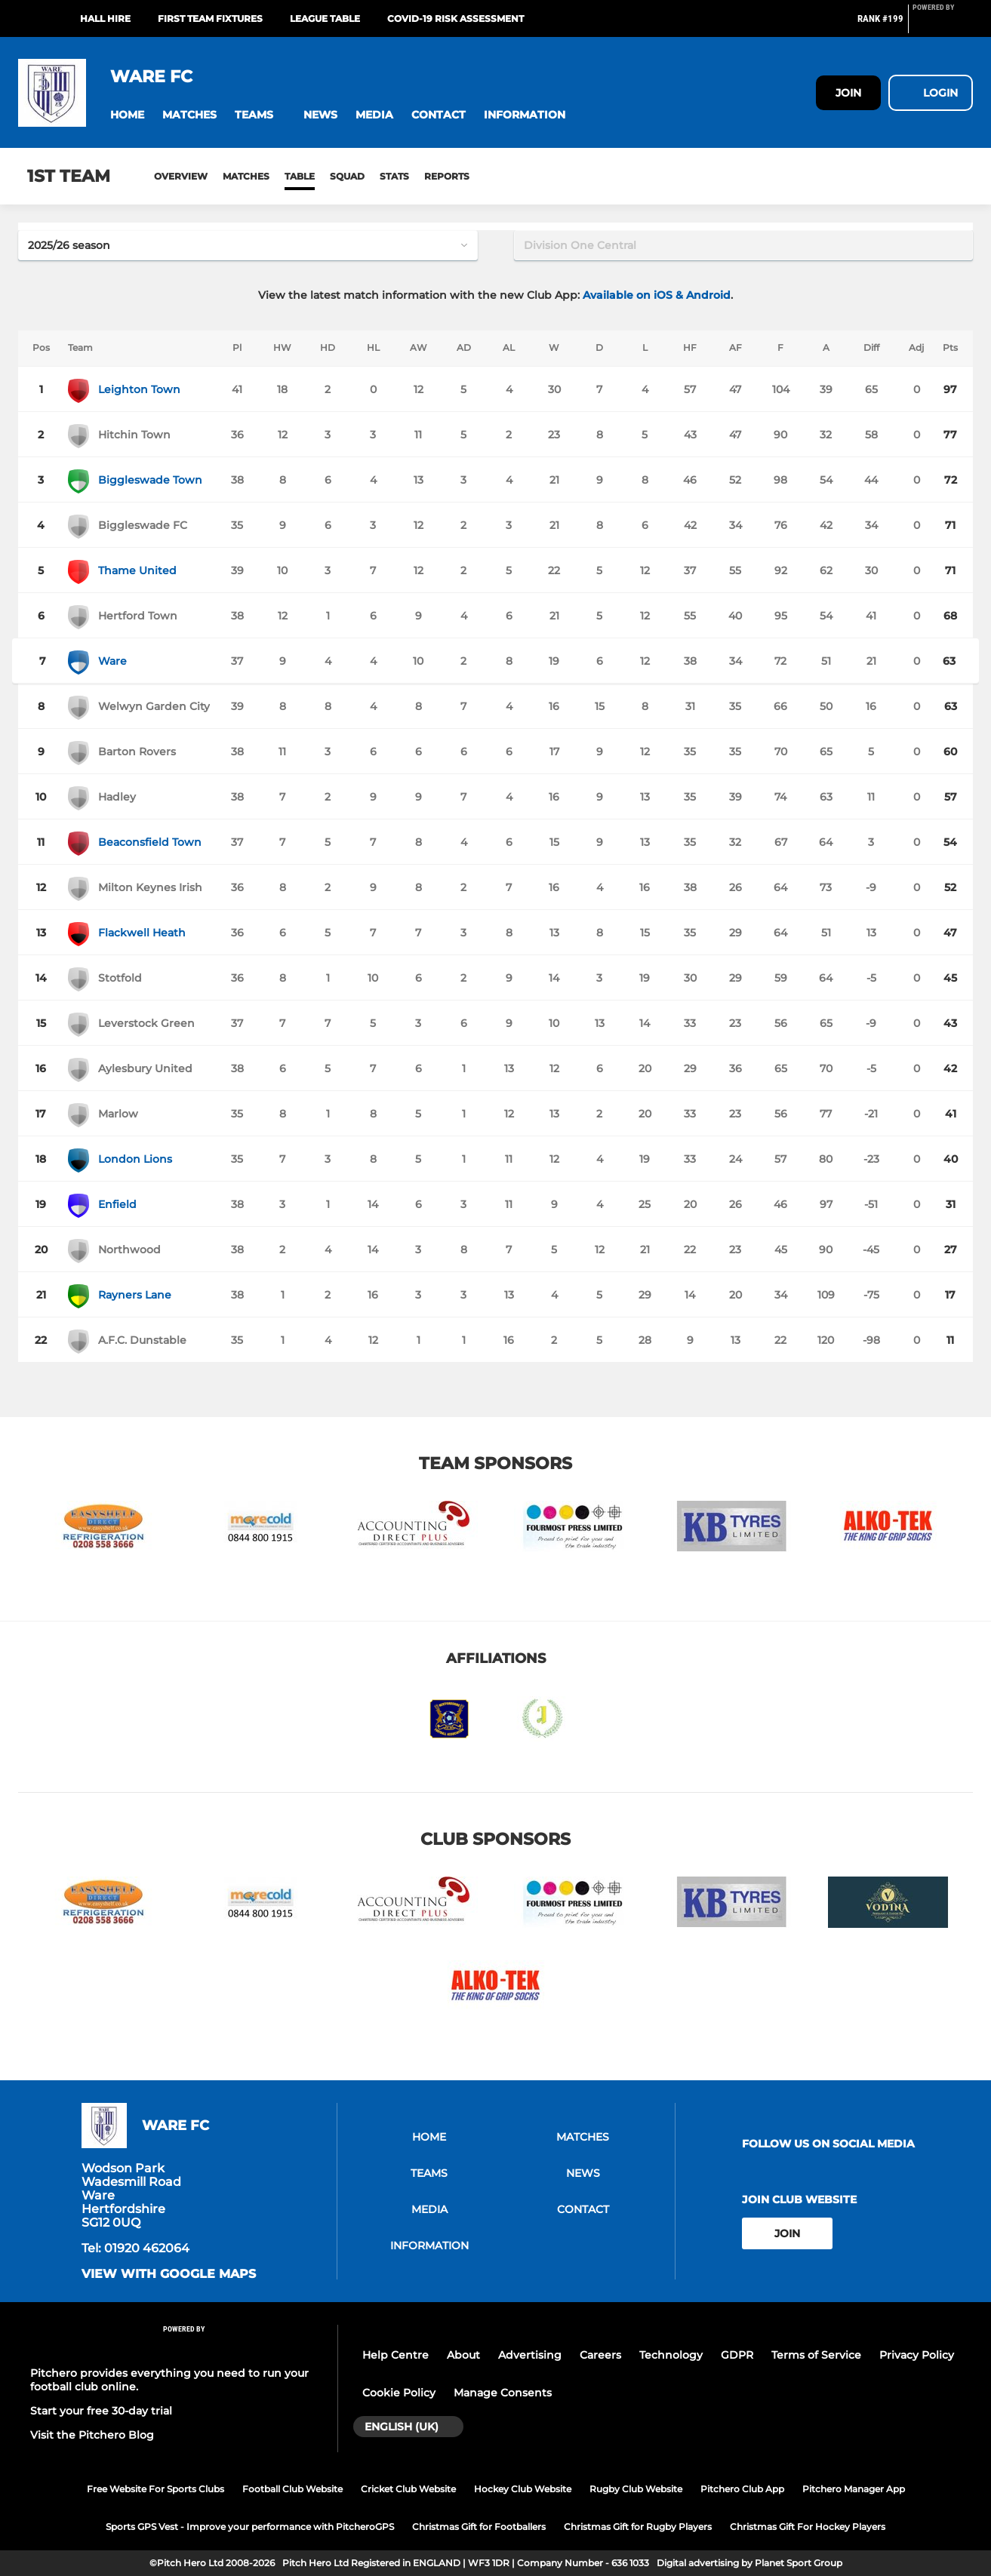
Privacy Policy (916, 2355)
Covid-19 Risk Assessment (455, 18)
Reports (446, 176)
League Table (325, 18)
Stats (394, 176)
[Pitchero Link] (943, 25)
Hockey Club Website (522, 2489)
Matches (246, 176)
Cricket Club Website (408, 2489)
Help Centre (395, 2355)
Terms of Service (816, 2355)
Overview (181, 176)
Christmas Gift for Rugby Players (638, 2526)
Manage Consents (503, 2392)
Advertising (530, 2355)
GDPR (737, 2355)
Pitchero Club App (742, 2489)
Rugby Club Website (635, 2489)
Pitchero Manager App (853, 2489)
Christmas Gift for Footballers (479, 2526)
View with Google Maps (169, 2274)
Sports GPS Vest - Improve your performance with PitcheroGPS (250, 2526)
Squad (347, 176)
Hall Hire (105, 18)
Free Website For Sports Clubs (155, 2489)
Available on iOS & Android (657, 295)
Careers (600, 2355)
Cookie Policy (398, 2392)
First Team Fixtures (210, 18)
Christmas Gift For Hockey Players (807, 2526)
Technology (671, 2355)
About (463, 2355)
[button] (127, 115)
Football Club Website (292, 2489)
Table (300, 176)
